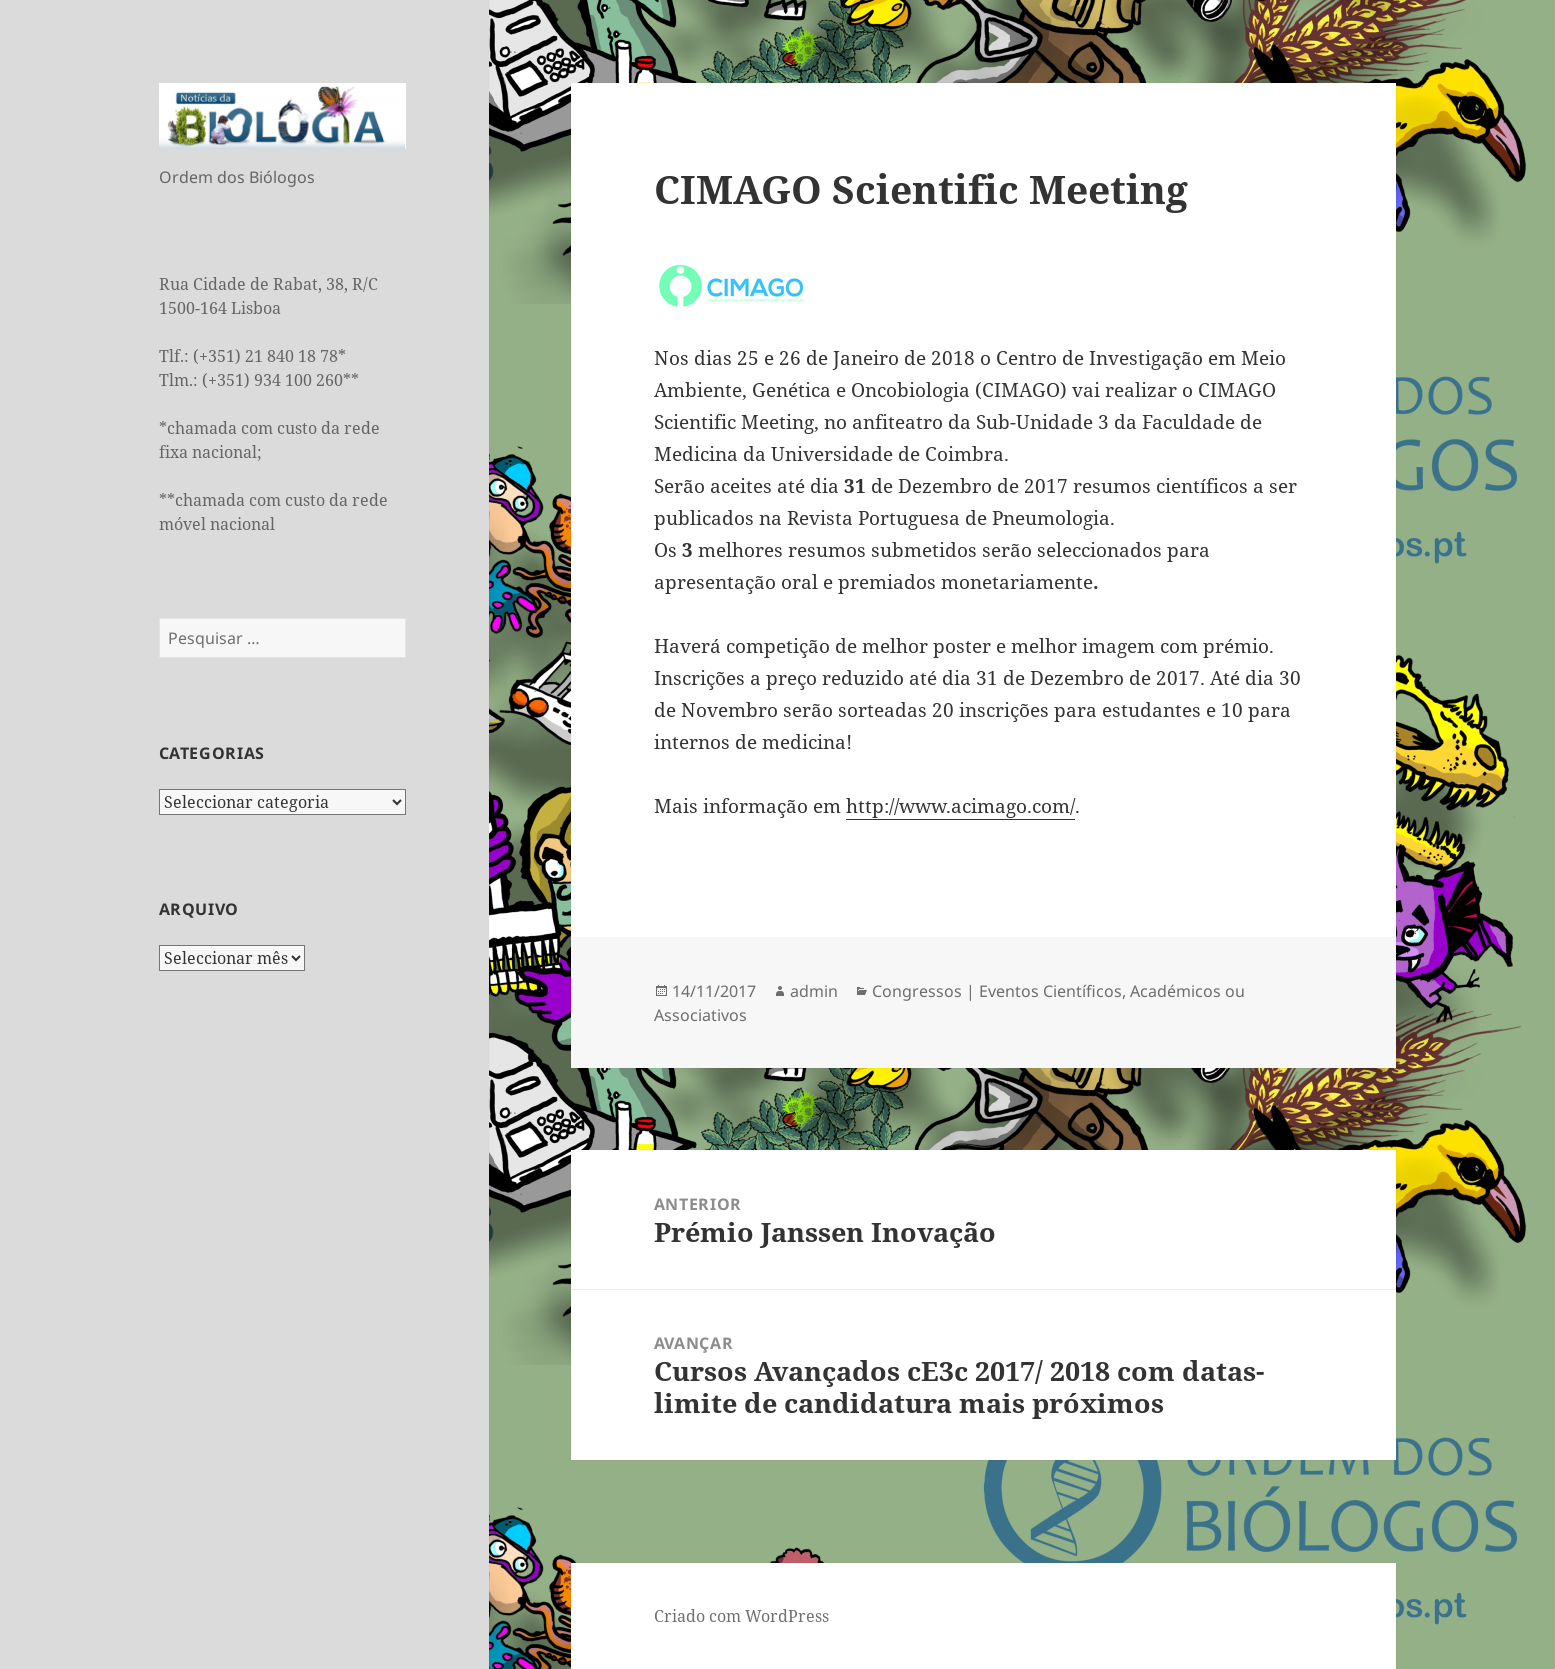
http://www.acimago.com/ (960, 806)
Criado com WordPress (741, 1616)
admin (814, 991)
